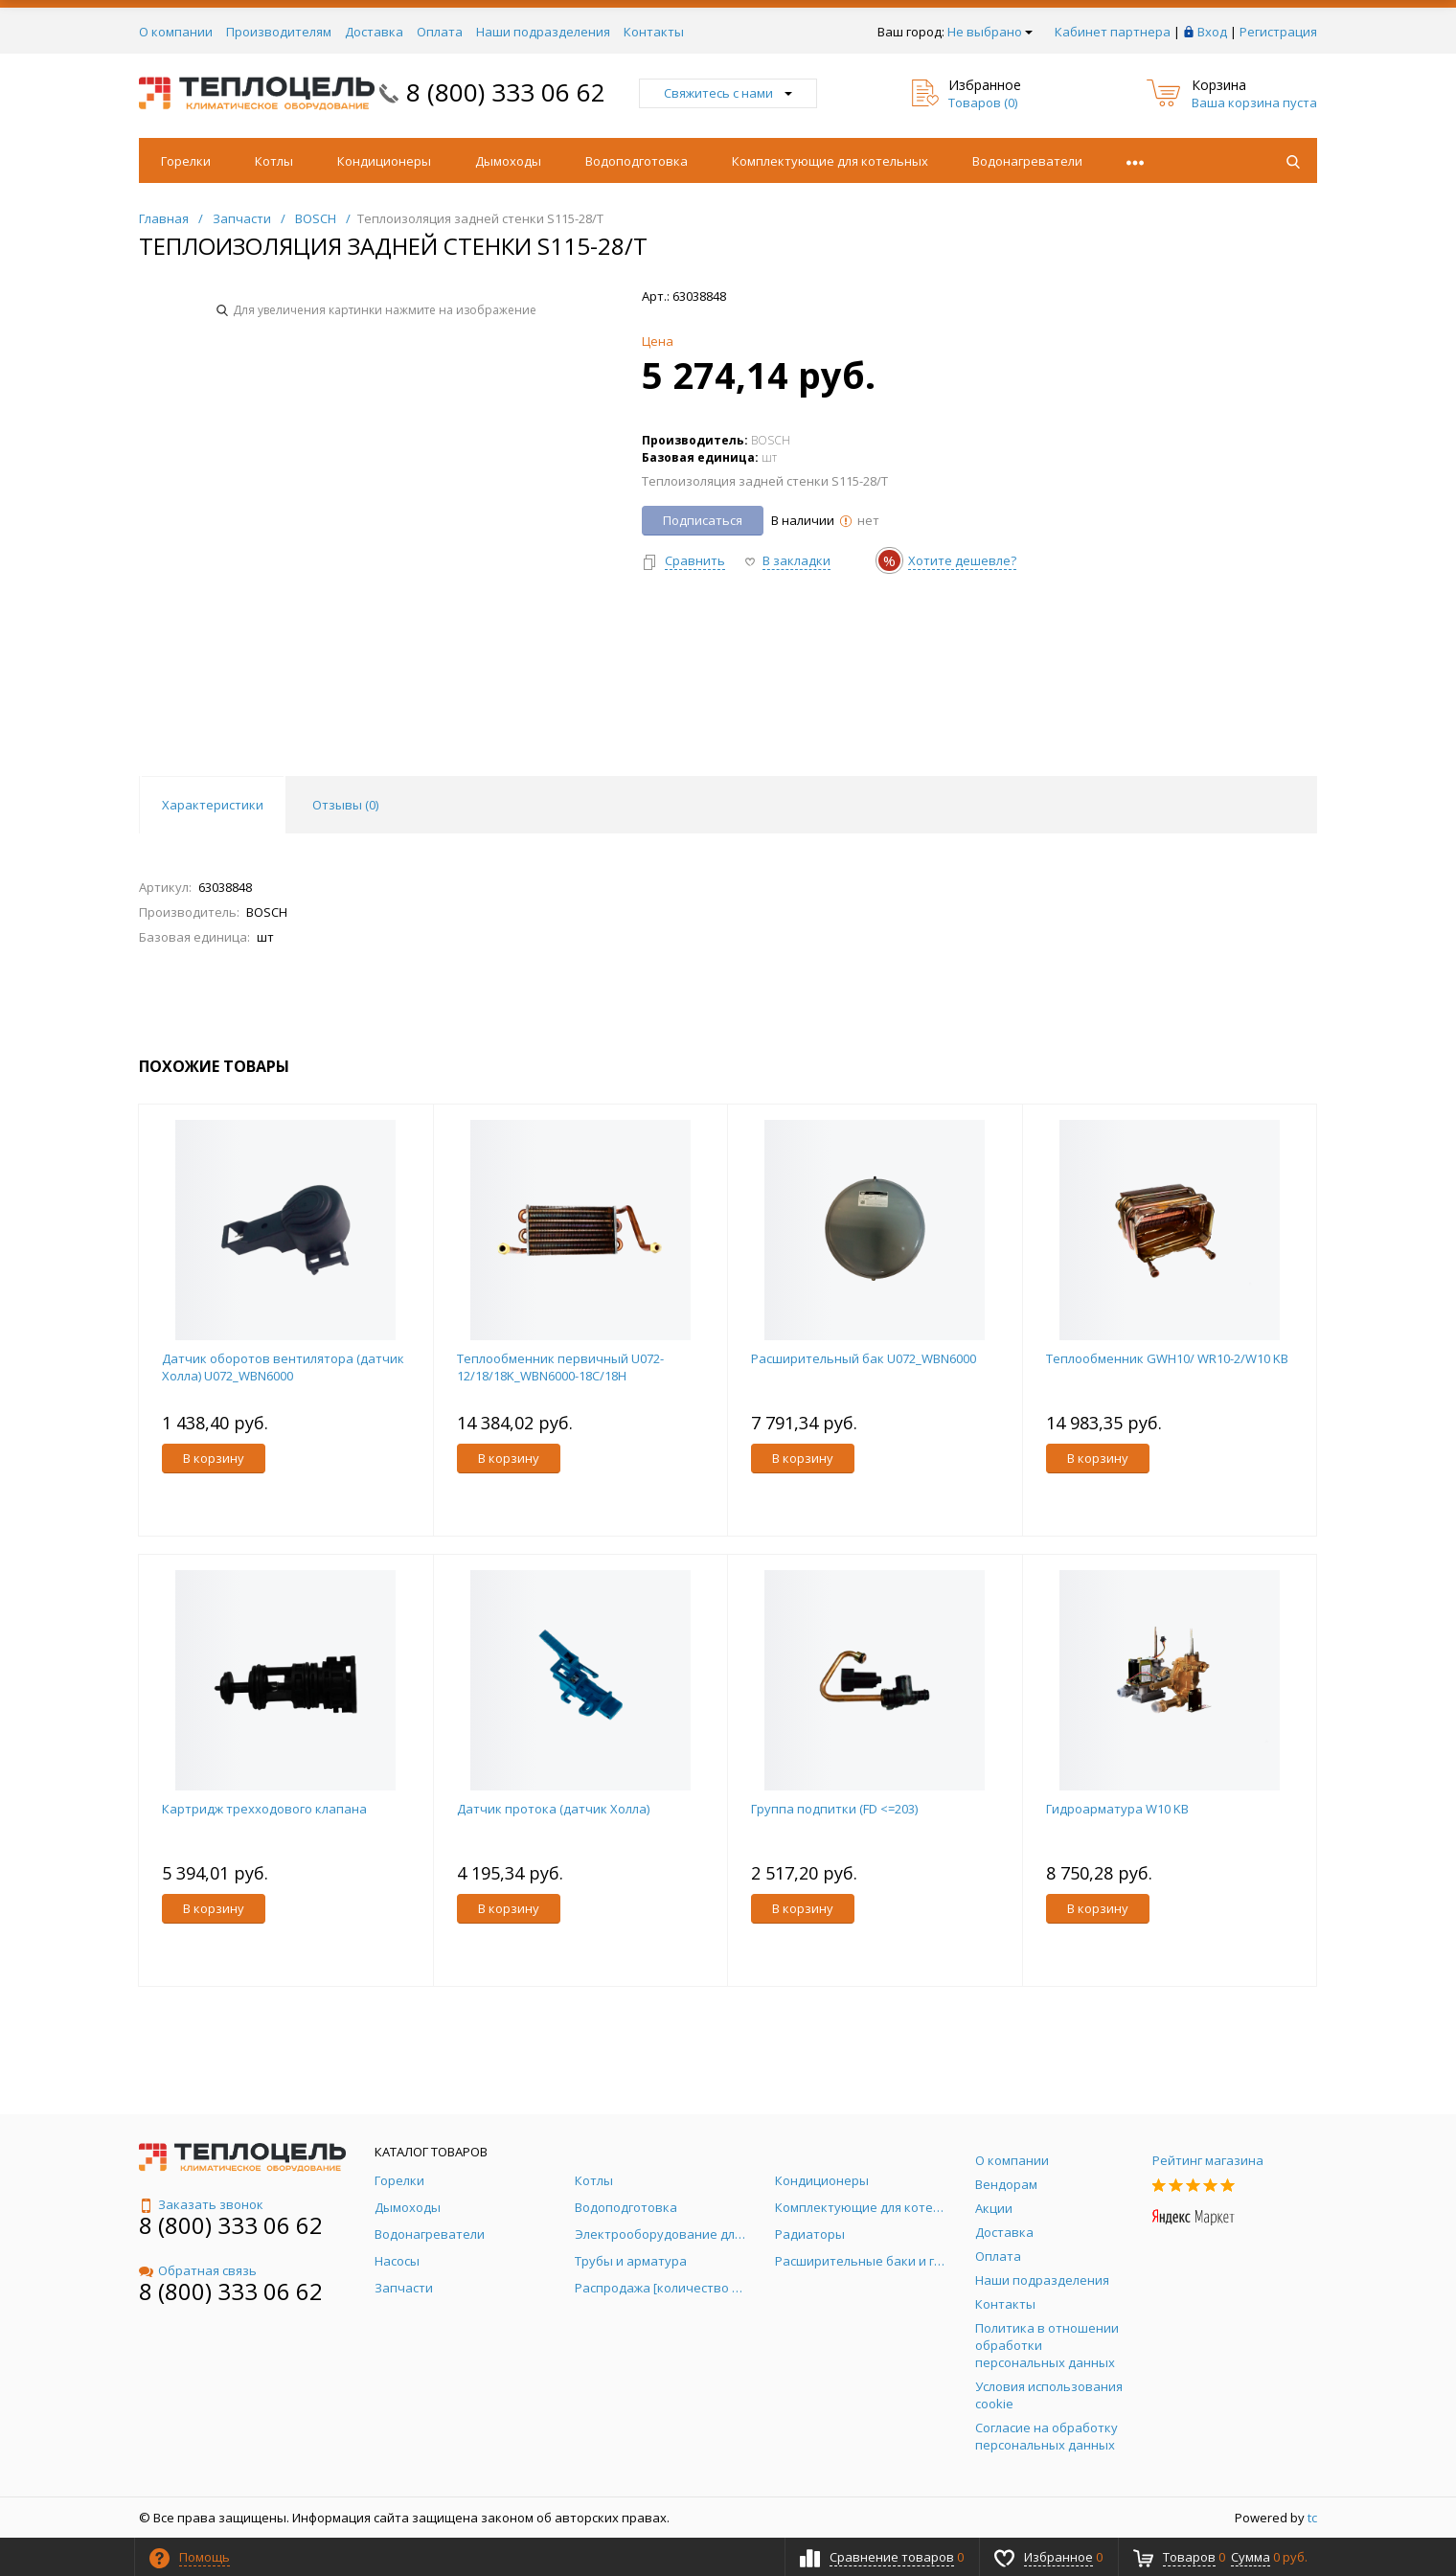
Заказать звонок (201, 2204)
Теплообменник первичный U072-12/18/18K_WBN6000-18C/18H (560, 1367)
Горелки (186, 161)
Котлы (274, 161)
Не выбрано (990, 31)
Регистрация (1278, 31)
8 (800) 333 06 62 (505, 92)
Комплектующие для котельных (830, 161)
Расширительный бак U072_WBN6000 (863, 1358)
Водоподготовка (636, 161)
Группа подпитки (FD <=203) (834, 1808)
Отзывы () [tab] (345, 804)
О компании (176, 31)
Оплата (440, 31)
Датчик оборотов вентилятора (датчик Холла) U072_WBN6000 (283, 1367)
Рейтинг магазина (1207, 2160)
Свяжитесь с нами (728, 93)
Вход (1212, 31)
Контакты (654, 31)
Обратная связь (198, 2270)
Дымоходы (508, 161)
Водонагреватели (1027, 161)
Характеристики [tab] (212, 804)
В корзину (213, 1458)
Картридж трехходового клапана (264, 1808)
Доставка (374, 31)
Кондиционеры (384, 161)
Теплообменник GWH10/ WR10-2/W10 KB (1167, 1358)
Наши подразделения (543, 31)
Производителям (278, 31)
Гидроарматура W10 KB (1117, 1808)
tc (1312, 2517)
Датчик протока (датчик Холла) (553, 1808)
